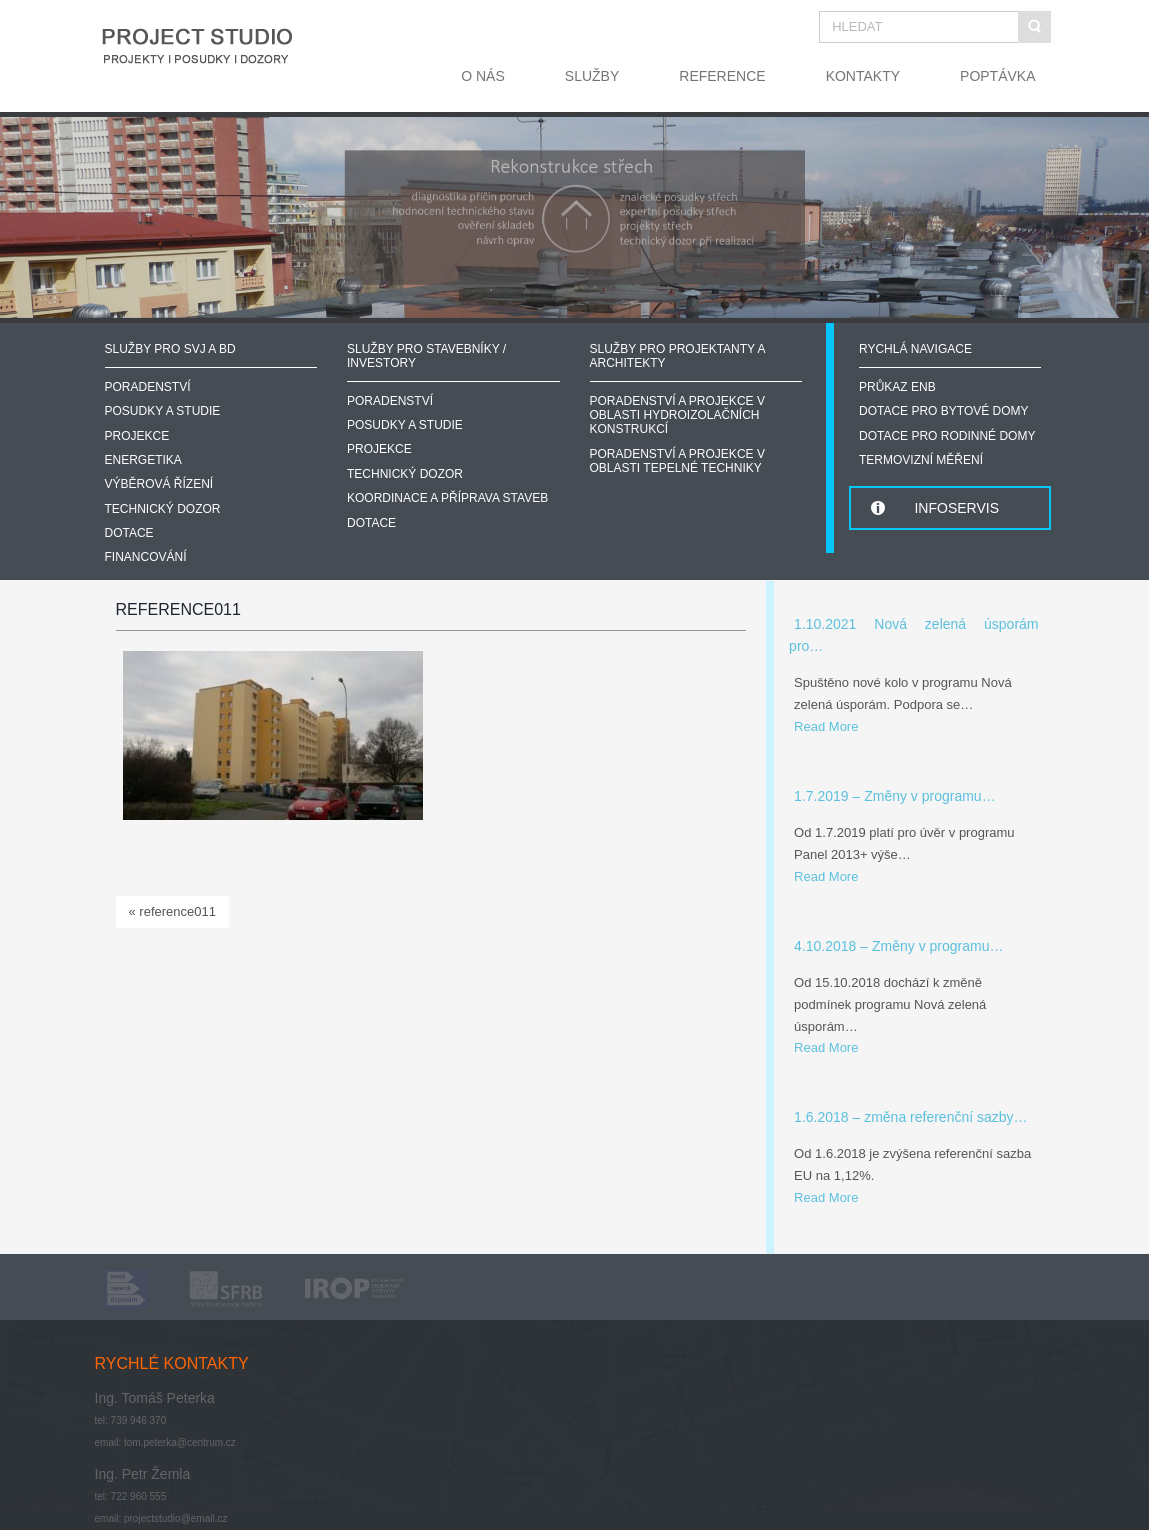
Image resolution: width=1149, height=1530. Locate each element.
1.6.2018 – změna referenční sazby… (910, 1117)
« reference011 (172, 911)
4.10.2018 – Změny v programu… (898, 946)
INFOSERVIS (956, 508)
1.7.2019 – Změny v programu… (895, 796)
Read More (826, 726)
